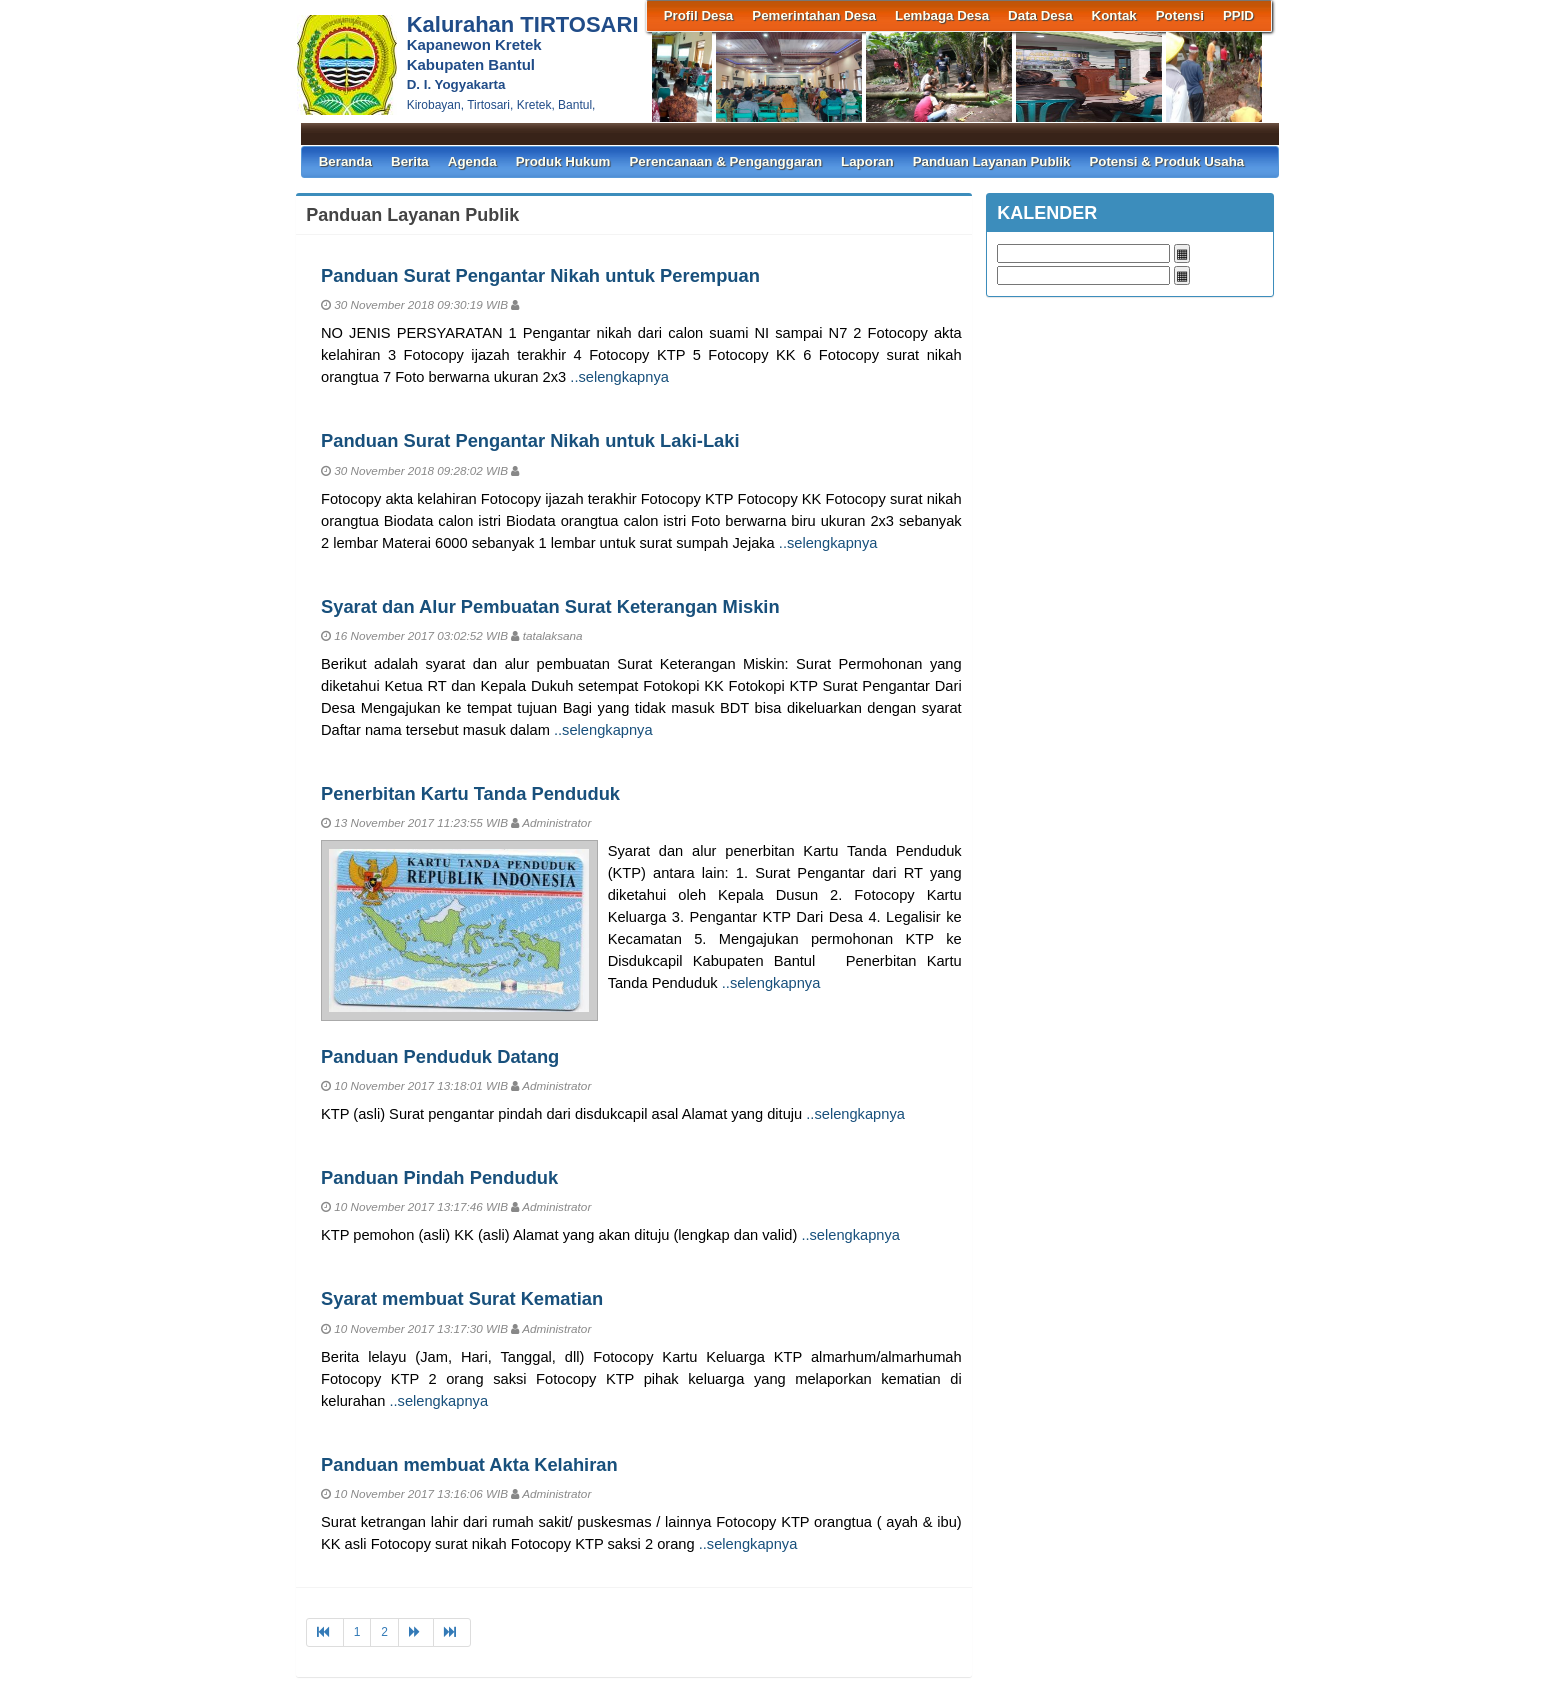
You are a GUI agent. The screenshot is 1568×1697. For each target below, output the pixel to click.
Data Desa (1040, 15)
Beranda (345, 161)
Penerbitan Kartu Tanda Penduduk (470, 793)
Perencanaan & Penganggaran (725, 161)
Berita (410, 161)
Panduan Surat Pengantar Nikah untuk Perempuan (540, 275)
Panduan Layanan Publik (992, 161)
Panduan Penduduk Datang (440, 1056)
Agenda (472, 161)
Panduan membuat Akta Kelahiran (469, 1464)
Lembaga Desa (942, 15)
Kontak (1114, 15)
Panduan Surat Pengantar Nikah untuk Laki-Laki (530, 440)
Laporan (867, 161)
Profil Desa (699, 15)
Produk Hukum (563, 161)
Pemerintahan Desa (814, 15)
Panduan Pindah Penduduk (439, 1177)
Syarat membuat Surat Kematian (462, 1298)
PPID (1238, 15)
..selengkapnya (619, 377)
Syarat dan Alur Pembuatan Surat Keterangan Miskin (550, 606)
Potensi (1180, 15)
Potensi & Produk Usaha (1166, 161)
